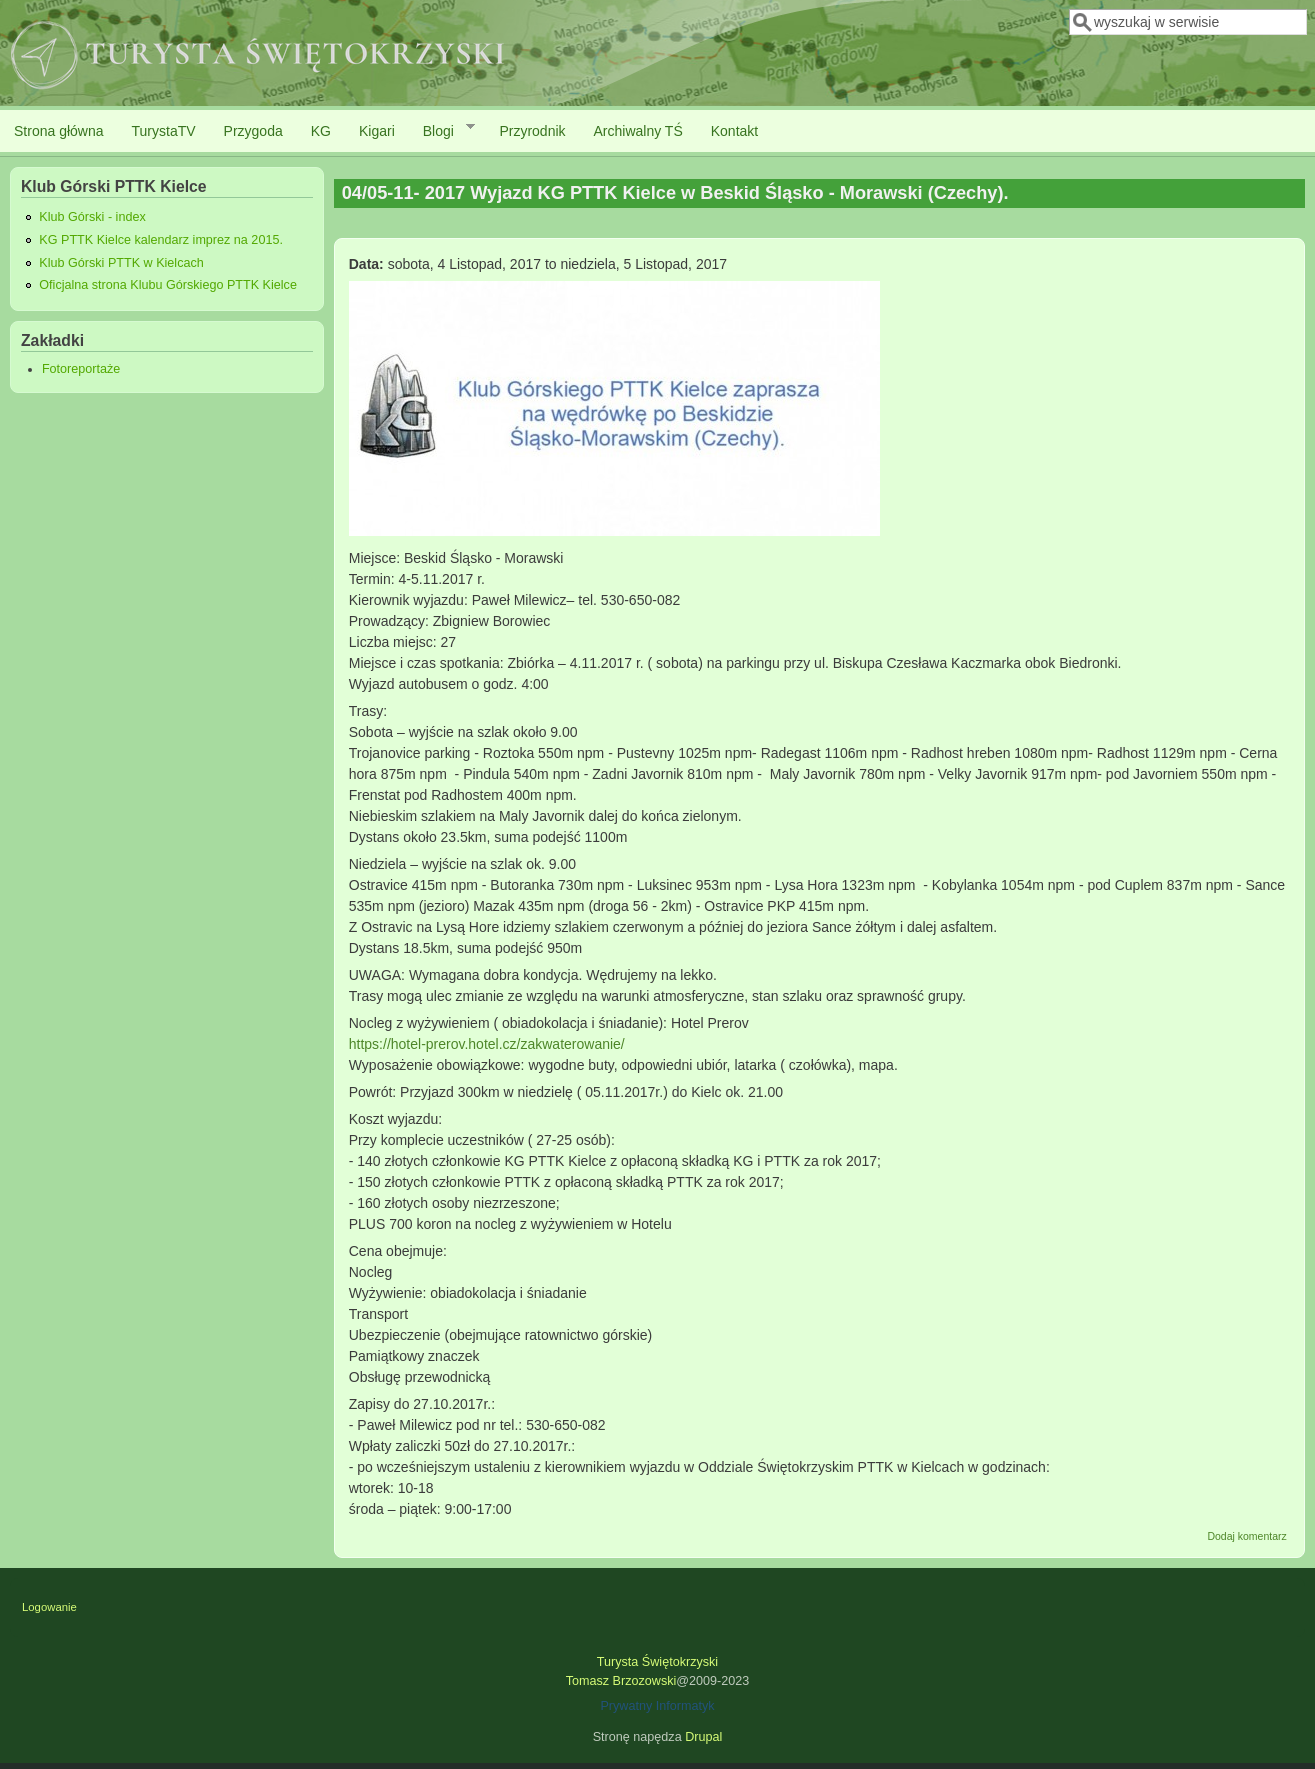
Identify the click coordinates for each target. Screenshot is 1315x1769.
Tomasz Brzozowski (621, 1681)
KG (321, 131)
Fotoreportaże (81, 369)
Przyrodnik (532, 131)
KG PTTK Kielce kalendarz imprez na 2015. (161, 240)
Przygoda (253, 131)
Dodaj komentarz (1246, 1536)
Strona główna (59, 131)
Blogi (442, 130)
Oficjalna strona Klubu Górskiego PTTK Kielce (168, 285)
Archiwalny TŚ (638, 131)
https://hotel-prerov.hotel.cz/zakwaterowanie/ (487, 1044)
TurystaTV (164, 131)
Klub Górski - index (92, 217)
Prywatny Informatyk (657, 1706)
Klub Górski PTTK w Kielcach (121, 263)
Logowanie (49, 1607)
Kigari (377, 131)
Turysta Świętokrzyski (657, 1662)
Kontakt (734, 131)
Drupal (703, 1737)
